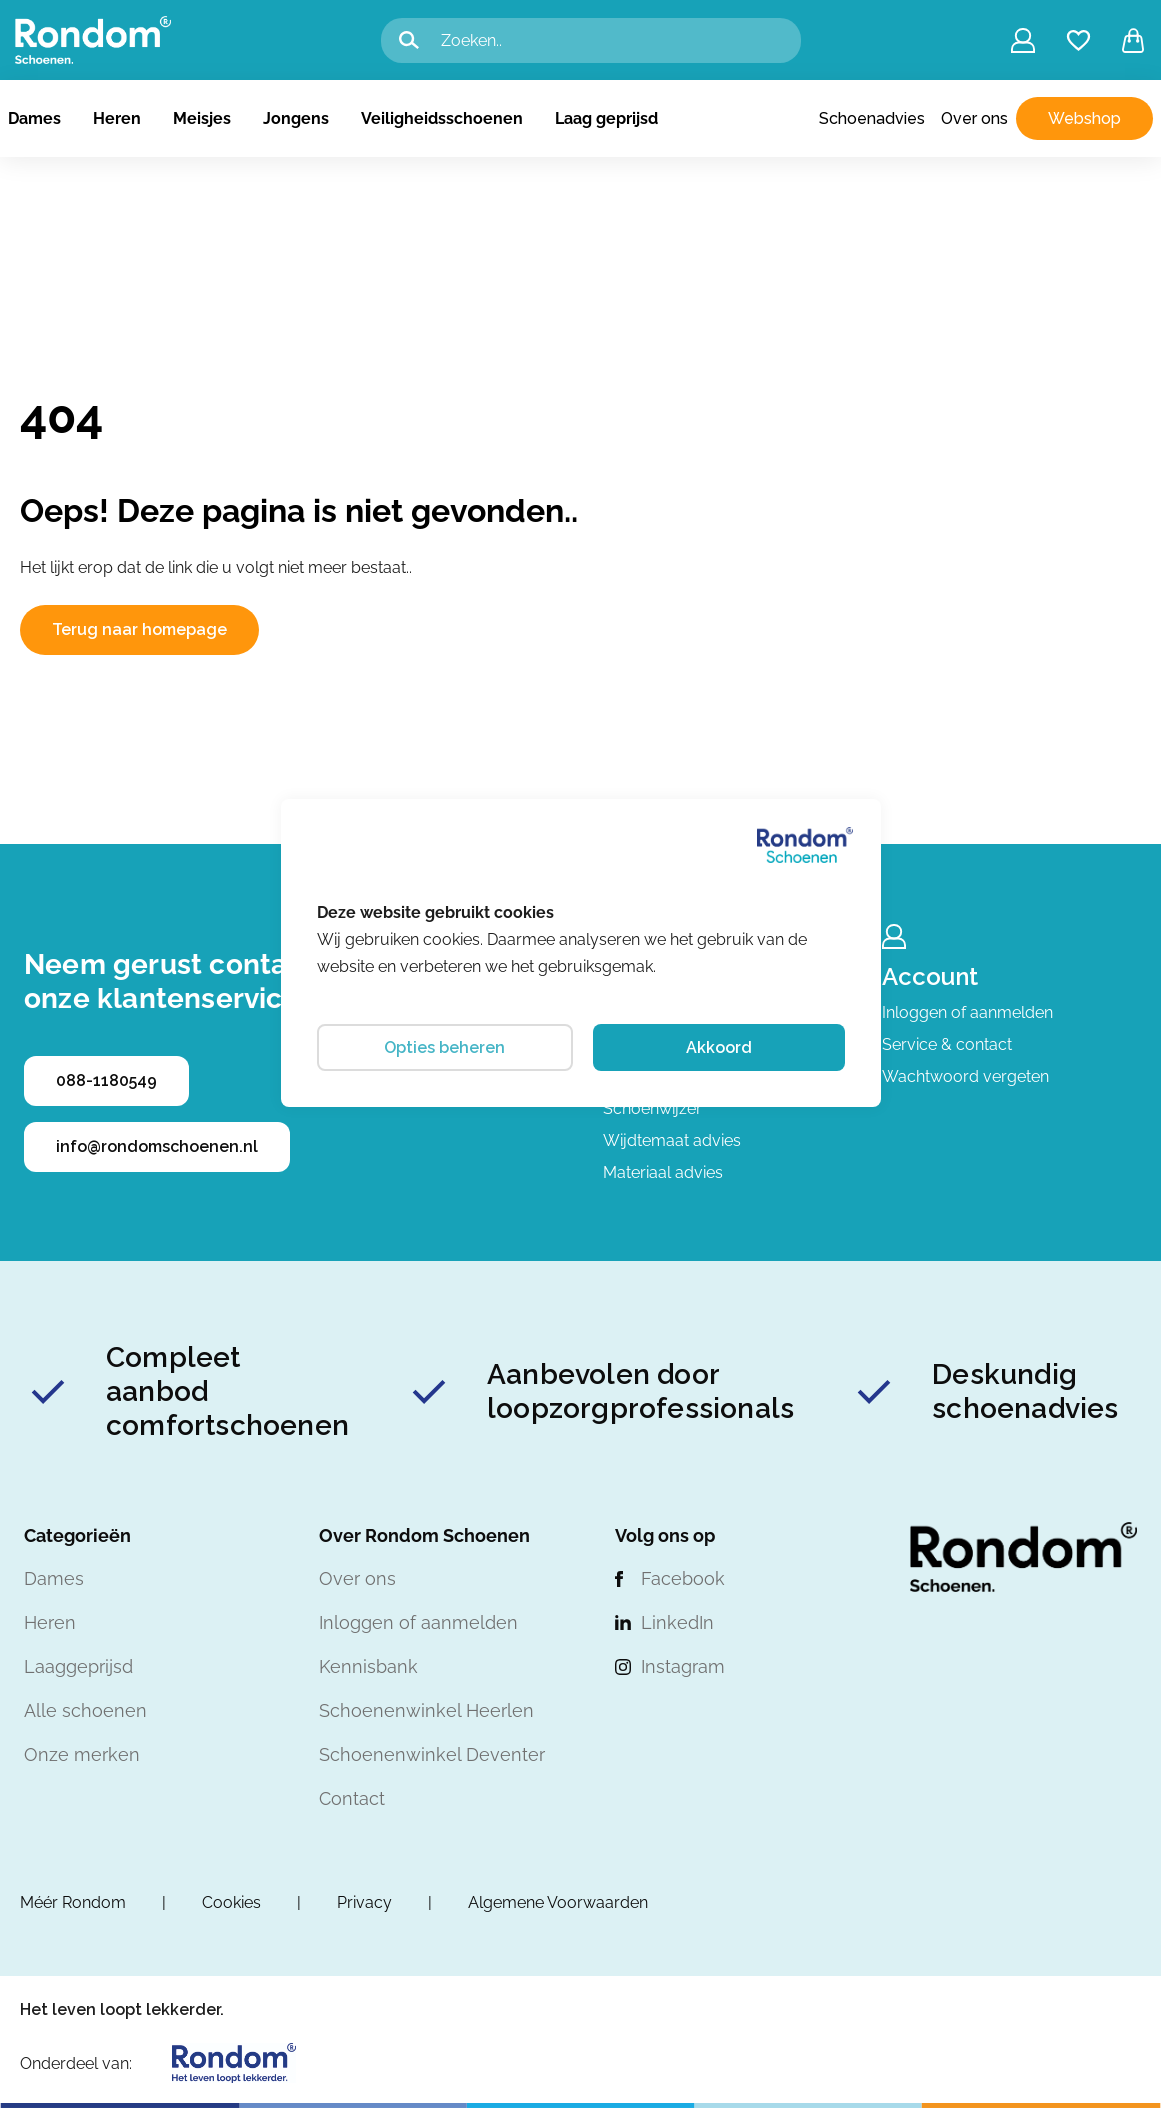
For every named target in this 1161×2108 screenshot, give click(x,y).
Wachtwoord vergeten (965, 1076)
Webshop (1084, 118)
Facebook (683, 1578)
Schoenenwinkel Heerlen (426, 1710)
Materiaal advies (663, 1172)
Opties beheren (444, 1047)
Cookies (231, 1902)
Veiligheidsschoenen (442, 118)
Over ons (974, 118)
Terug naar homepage (139, 629)
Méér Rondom (73, 1902)
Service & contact (947, 1044)
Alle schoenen (85, 1710)
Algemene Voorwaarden (558, 1902)
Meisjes (202, 118)
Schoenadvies (872, 118)
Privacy (364, 1902)
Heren (117, 118)
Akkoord (719, 1047)
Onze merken (82, 1754)
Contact (352, 1798)
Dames (34, 118)
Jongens (296, 118)
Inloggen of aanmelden (967, 1012)
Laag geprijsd (606, 118)
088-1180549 (106, 1080)
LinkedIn (677, 1622)
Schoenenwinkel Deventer (432, 1754)
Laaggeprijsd (78, 1666)
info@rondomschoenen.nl (157, 1146)
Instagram (683, 1666)
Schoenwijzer (652, 1108)
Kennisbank (368, 1666)
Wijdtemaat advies (672, 1140)
